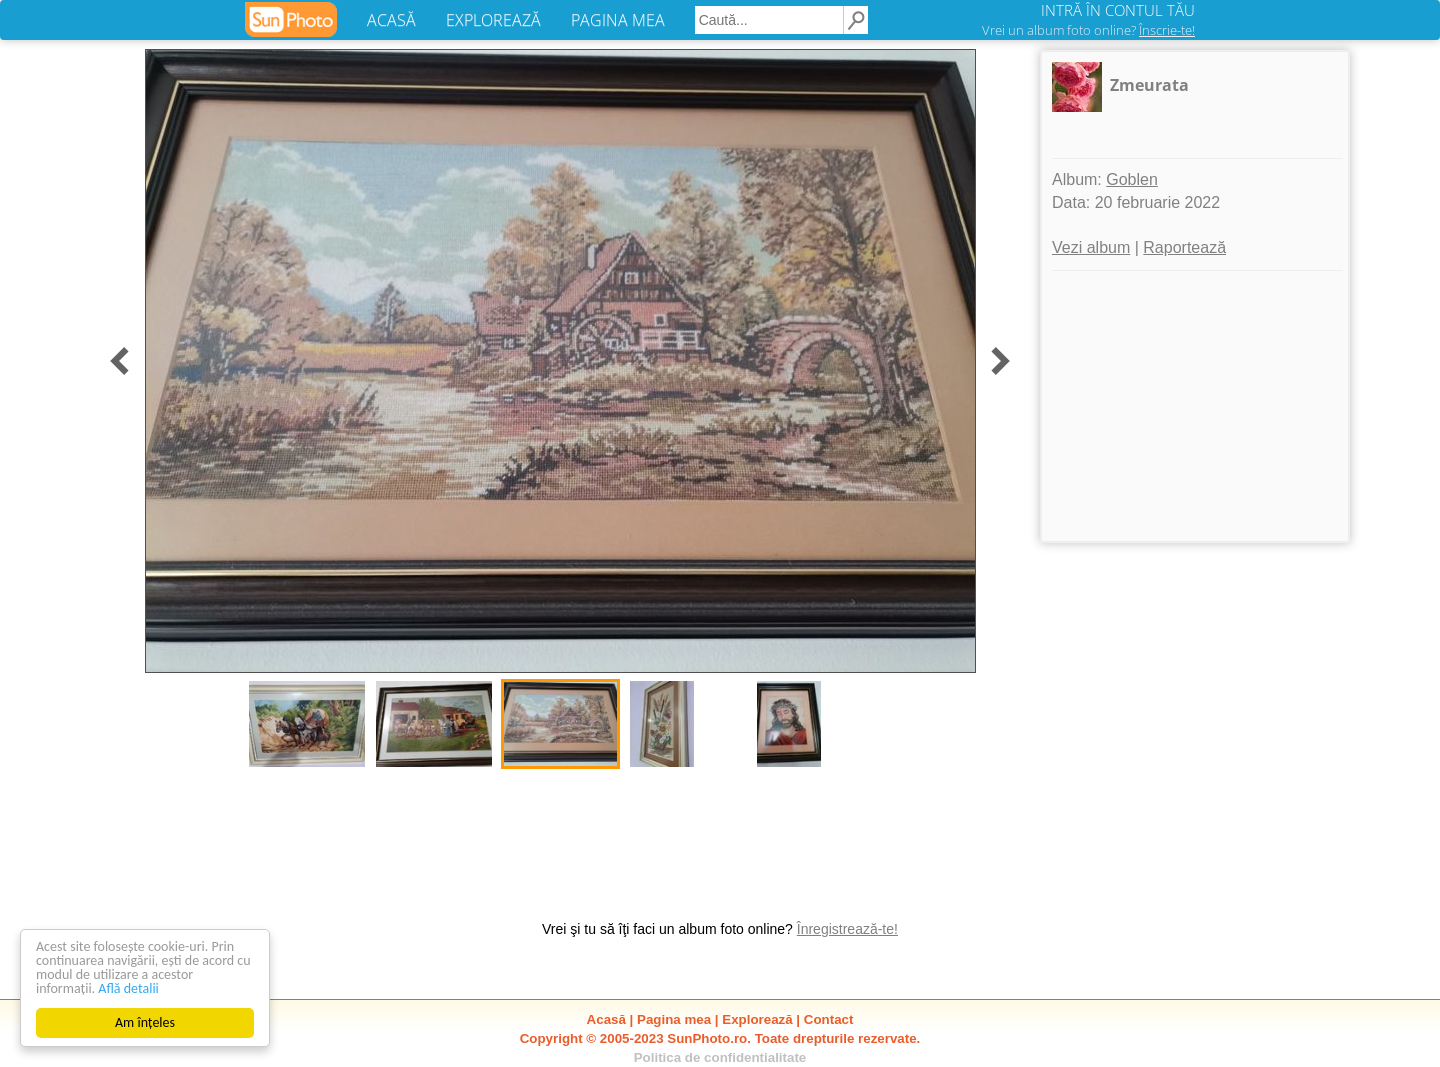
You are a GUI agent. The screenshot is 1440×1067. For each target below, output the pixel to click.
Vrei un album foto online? (1088, 30)
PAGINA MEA (618, 20)
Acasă (606, 1019)
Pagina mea (674, 1019)
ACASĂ (391, 20)
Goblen (1132, 179)
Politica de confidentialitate (720, 1057)
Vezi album (1091, 247)
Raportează (1184, 247)
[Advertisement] (1195, 406)
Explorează (757, 1019)
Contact (829, 1019)
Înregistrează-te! (847, 929)
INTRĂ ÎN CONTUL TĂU (1118, 10)
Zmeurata (1149, 85)
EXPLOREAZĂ (493, 20)
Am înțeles (145, 1022)
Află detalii (128, 988)
